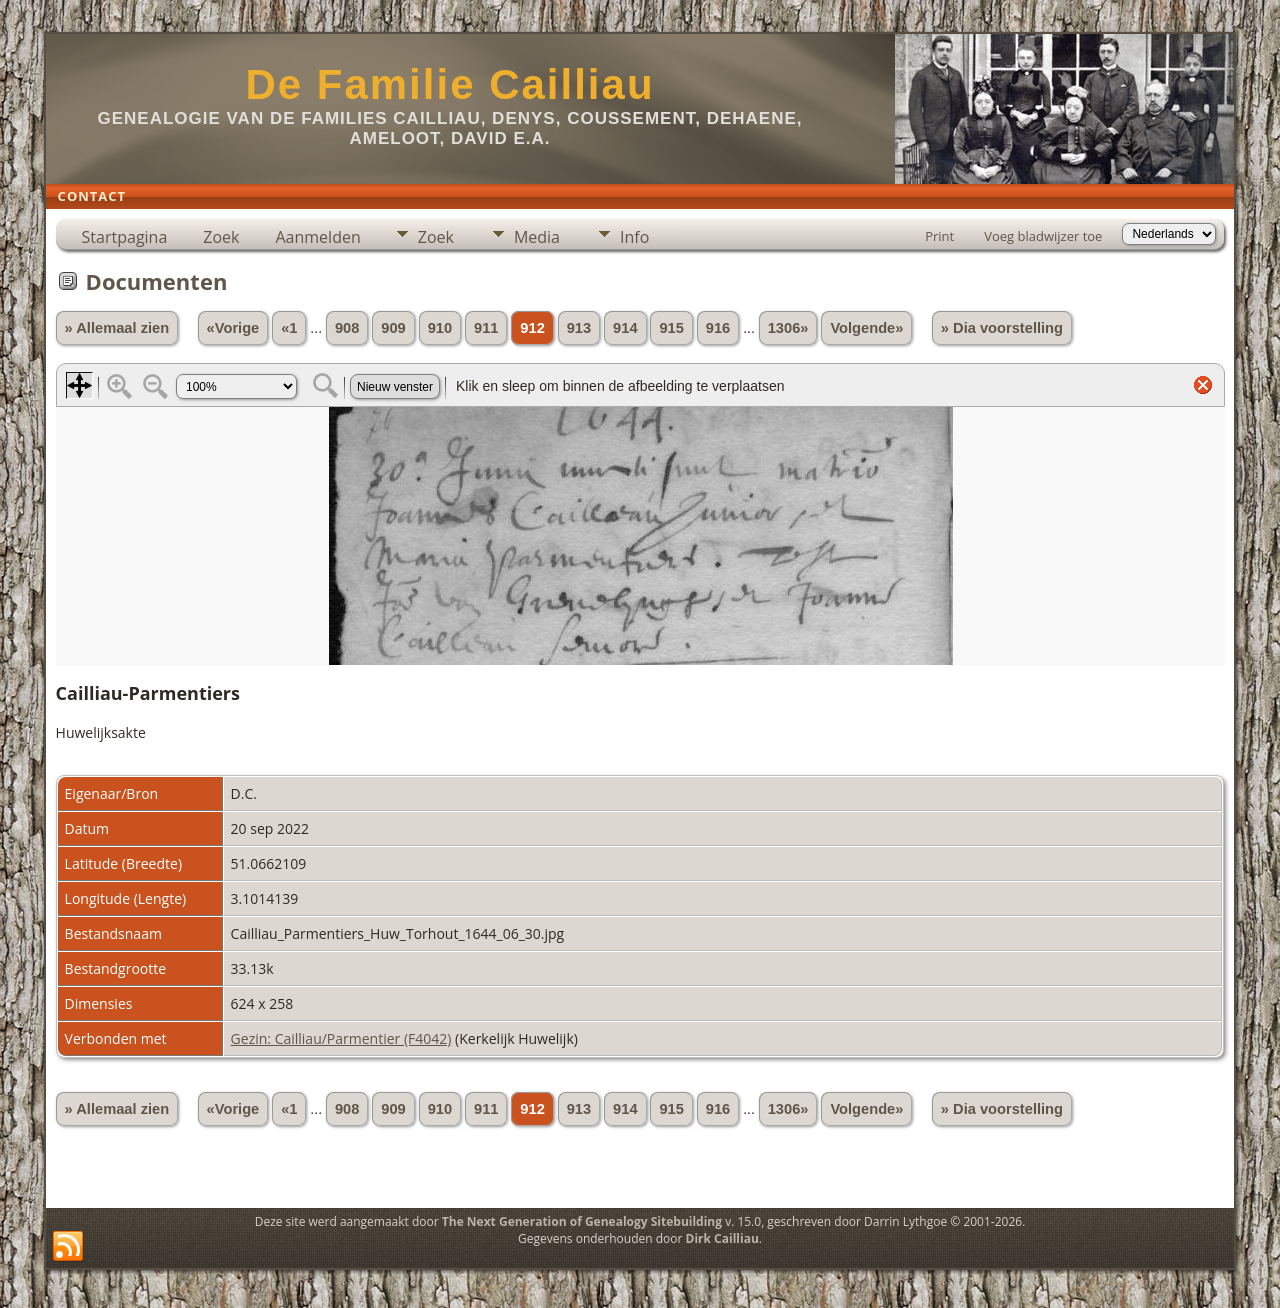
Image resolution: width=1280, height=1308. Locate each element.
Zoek (221, 237)
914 (625, 328)
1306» (788, 328)
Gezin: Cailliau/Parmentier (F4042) (341, 1038)
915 (671, 328)
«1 (289, 328)
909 (393, 328)
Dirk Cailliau (722, 1238)
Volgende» (866, 328)
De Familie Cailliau (449, 84)
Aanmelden (317, 237)
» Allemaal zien (117, 328)
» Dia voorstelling (1002, 328)
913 (579, 328)
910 (440, 328)
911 (486, 328)
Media (537, 237)
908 (347, 328)
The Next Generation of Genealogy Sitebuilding (582, 1221)
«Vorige (233, 328)
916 (718, 328)
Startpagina (125, 237)
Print (939, 236)
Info (634, 237)
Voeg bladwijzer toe (1043, 236)
